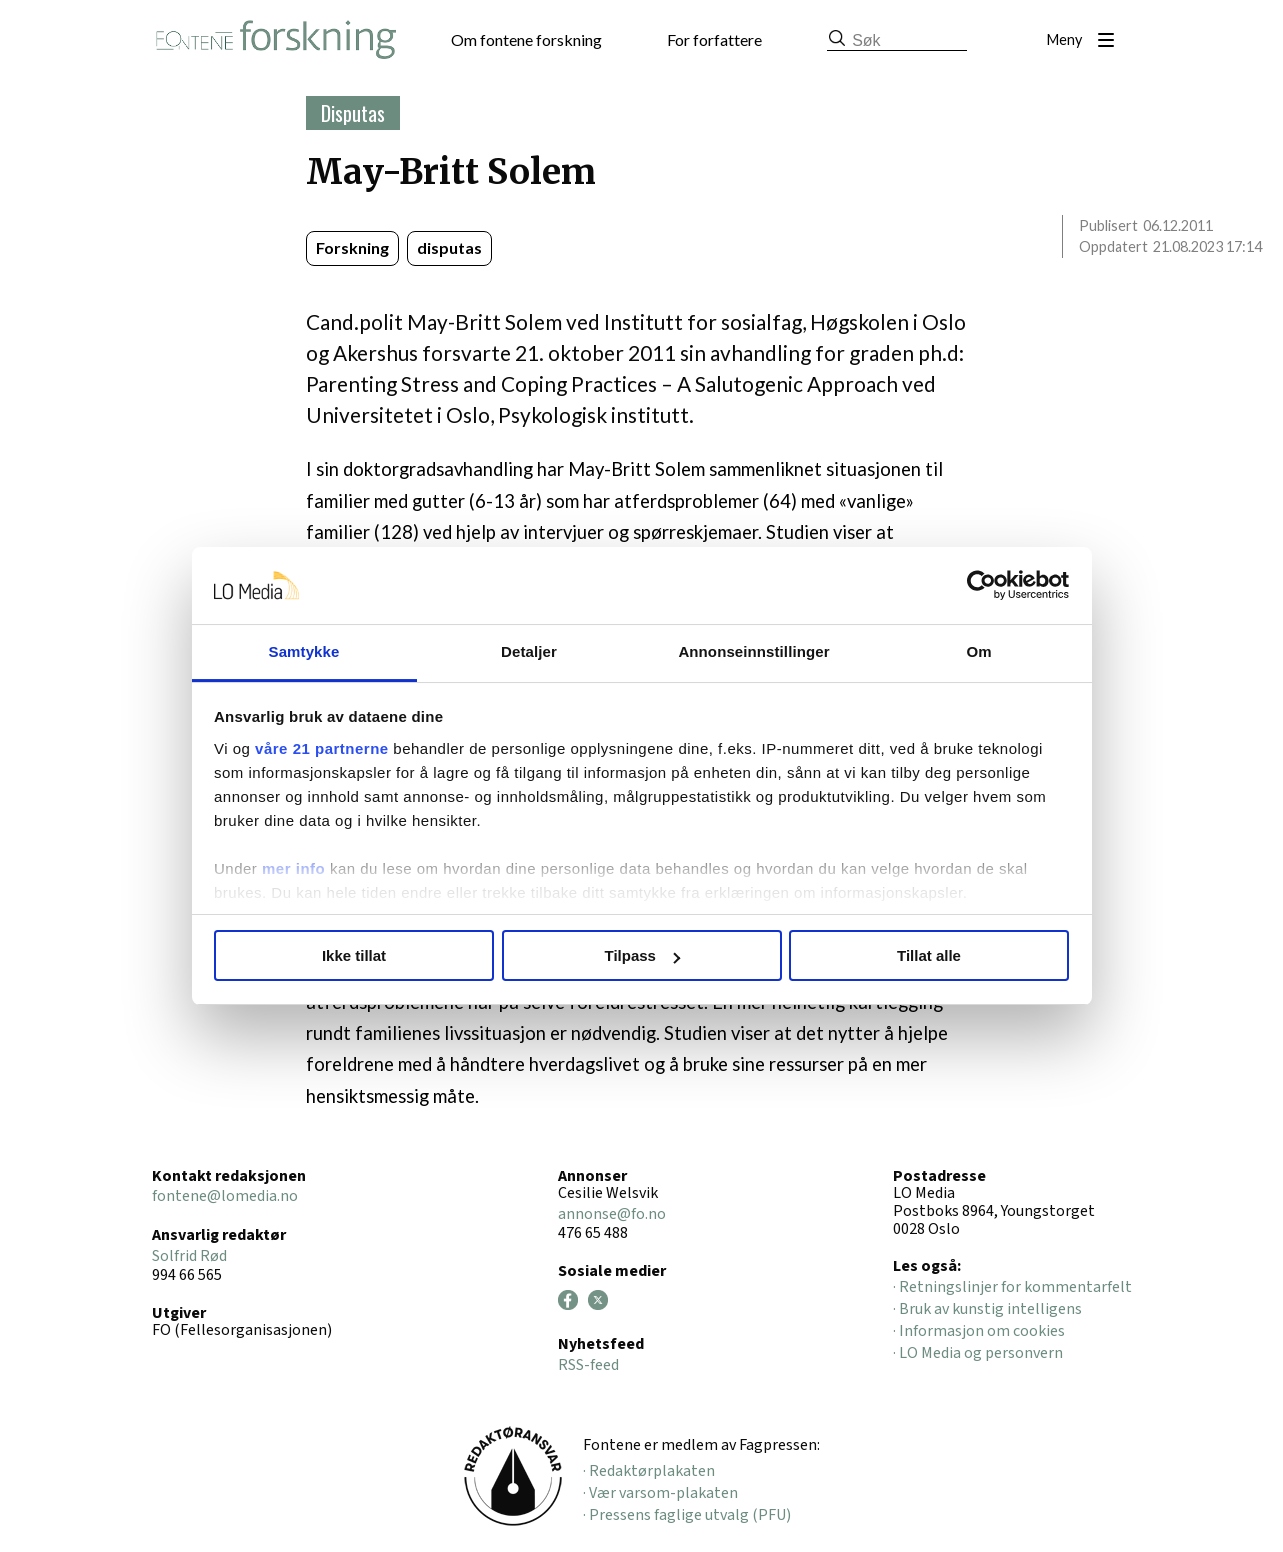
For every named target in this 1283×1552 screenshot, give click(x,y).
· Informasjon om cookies (979, 1331)
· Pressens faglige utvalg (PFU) (687, 1515)
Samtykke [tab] (304, 651)
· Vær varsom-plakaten (660, 1493)
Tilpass (642, 955)
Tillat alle (929, 955)
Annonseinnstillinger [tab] (753, 651)
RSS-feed (588, 1365)
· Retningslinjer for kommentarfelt (1012, 1287)
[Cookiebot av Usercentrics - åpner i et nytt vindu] (981, 586)
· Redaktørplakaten (649, 1471)
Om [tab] (978, 651)
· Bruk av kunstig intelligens (987, 1309)
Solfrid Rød (189, 1256)
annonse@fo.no (612, 1214)
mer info (293, 868)
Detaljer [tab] (529, 651)
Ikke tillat (354, 955)
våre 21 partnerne (322, 748)
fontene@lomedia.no (225, 1196)
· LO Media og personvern (978, 1353)
